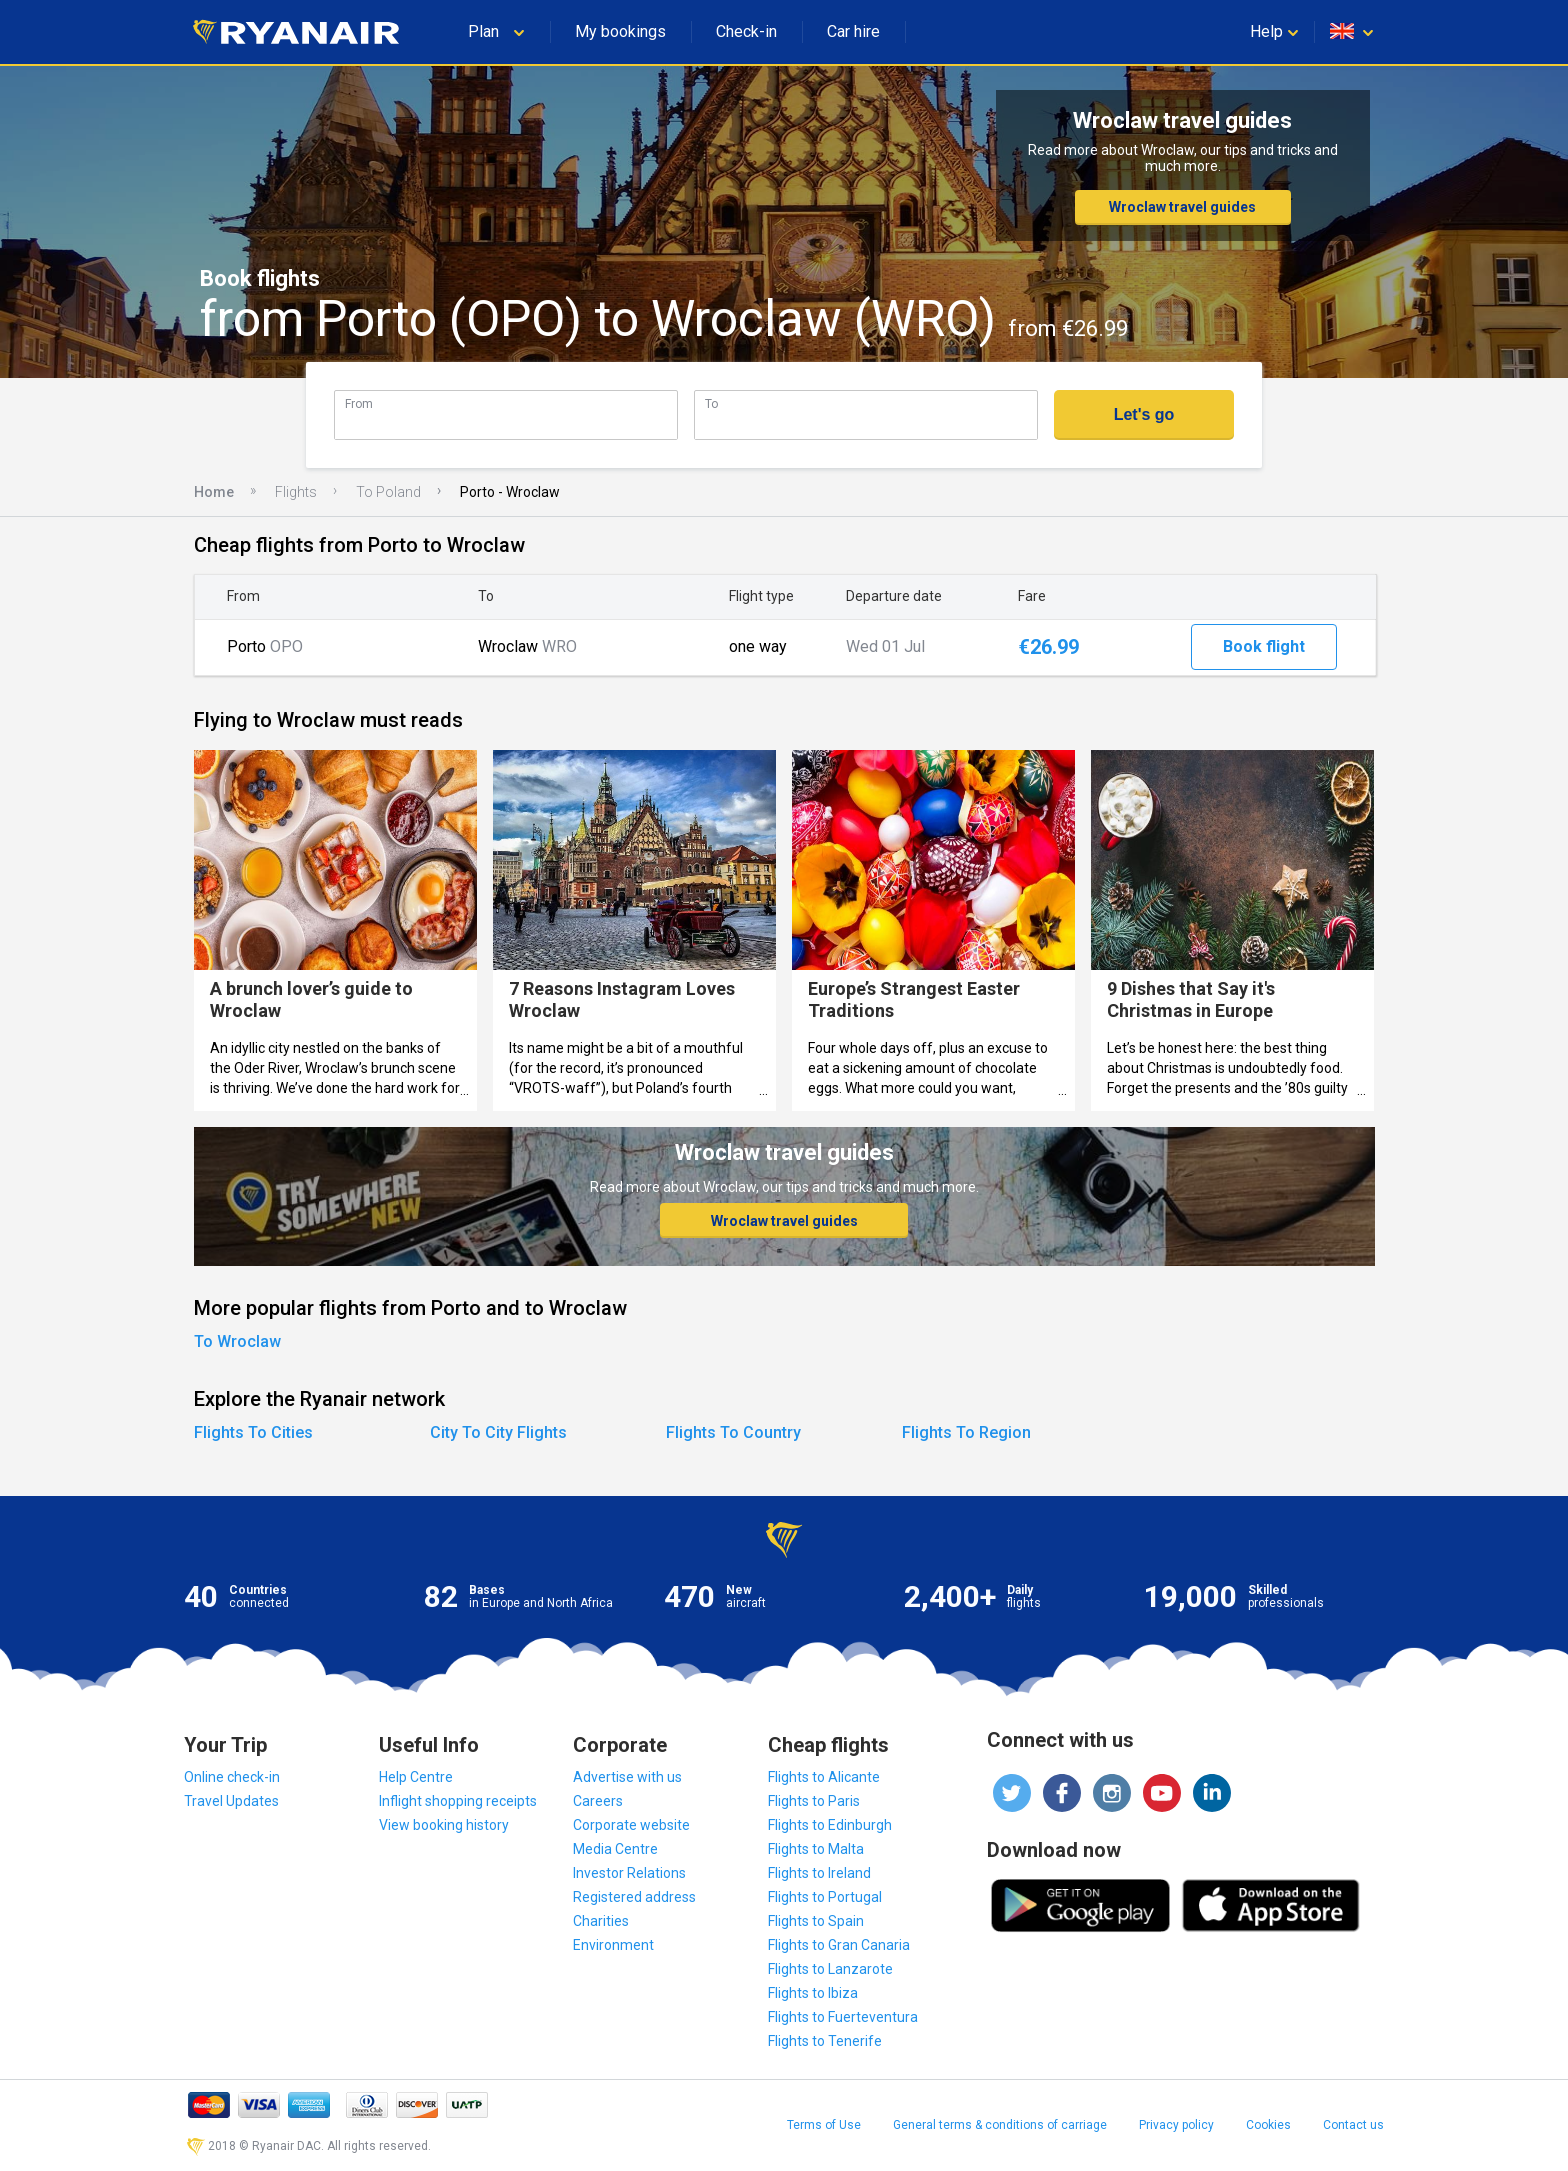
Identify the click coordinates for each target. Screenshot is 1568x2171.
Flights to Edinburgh (830, 1825)
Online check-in (232, 1777)
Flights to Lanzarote (830, 1969)
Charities (601, 1921)
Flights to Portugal (825, 1897)
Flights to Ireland (819, 1873)
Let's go (1144, 414)
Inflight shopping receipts (458, 1801)
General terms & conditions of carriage (1000, 2125)
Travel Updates (231, 1801)
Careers (598, 1801)
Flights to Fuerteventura (843, 2017)
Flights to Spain (816, 1921)
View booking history (444, 1825)
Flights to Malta (816, 1849)
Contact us (1353, 2125)
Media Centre (615, 1849)
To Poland (388, 492)
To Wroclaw (237, 1341)
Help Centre (416, 1777)
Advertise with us (627, 1777)
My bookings (620, 31)
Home (214, 492)
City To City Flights (498, 1432)
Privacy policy (1176, 2125)
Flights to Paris (814, 1801)
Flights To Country (733, 1432)
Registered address (634, 1897)
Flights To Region (966, 1432)
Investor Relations (629, 1873)
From (359, 403)
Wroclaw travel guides (1182, 207)
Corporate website (631, 1825)
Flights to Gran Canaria (839, 1945)
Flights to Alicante (824, 1777)
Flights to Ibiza (813, 1993)
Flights (296, 492)
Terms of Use (824, 2125)
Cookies (1268, 2125)
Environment (613, 1945)
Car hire (853, 31)
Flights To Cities (253, 1432)
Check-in (746, 31)
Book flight (1264, 646)
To (711, 403)
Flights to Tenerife (825, 2041)
